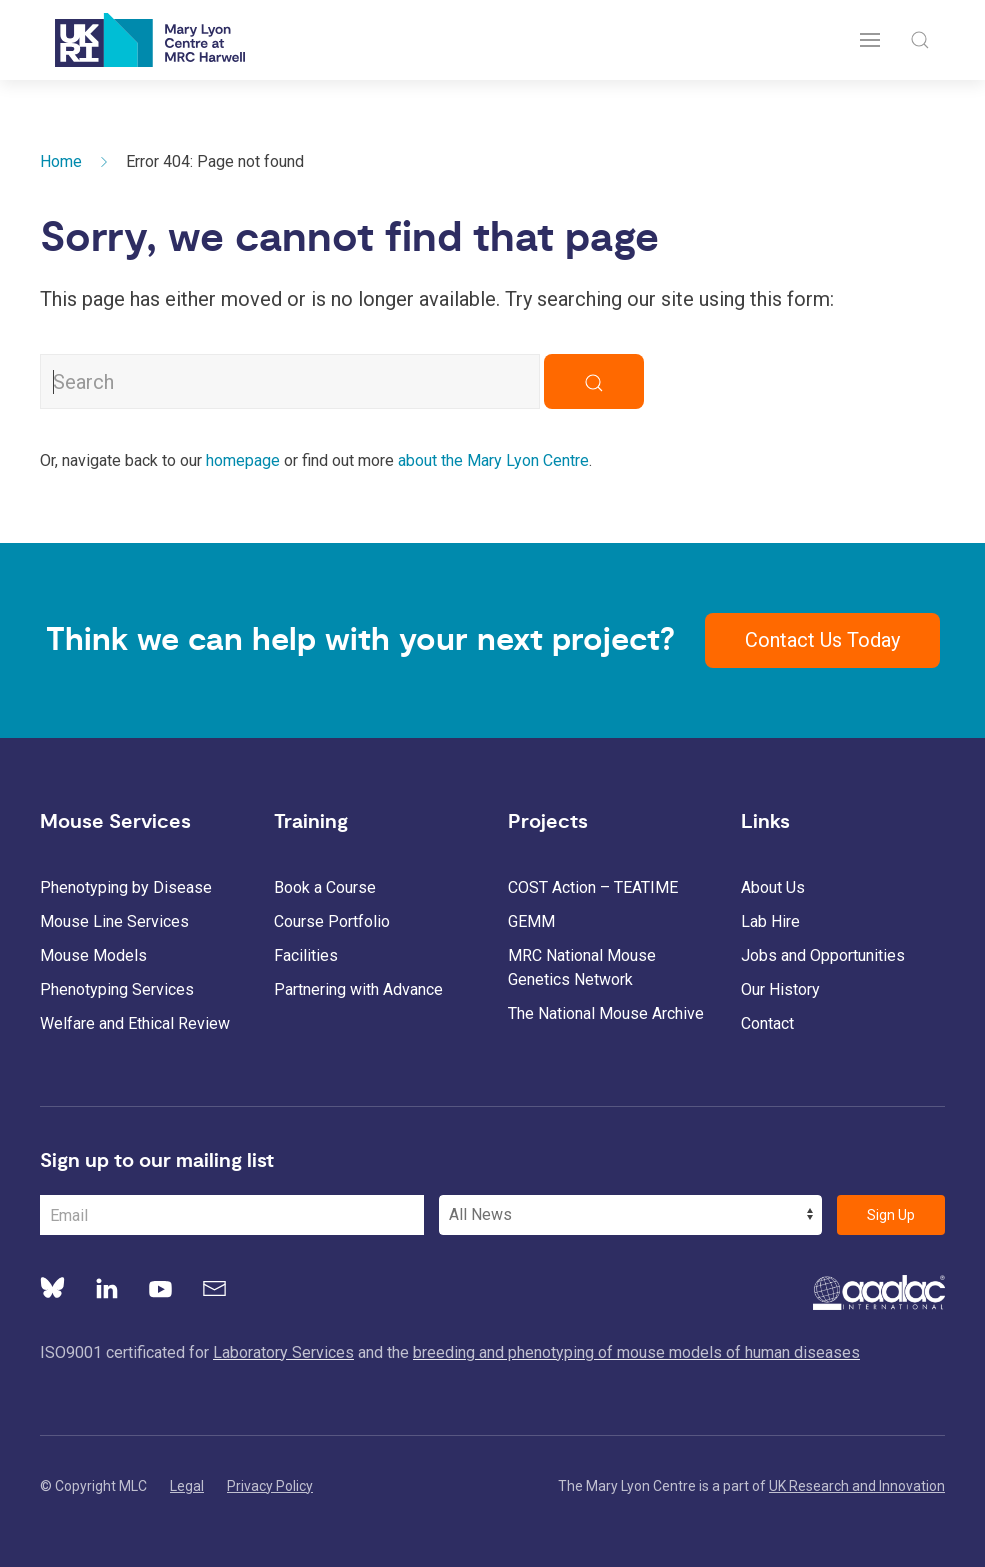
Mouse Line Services (114, 921)
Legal (187, 1486)
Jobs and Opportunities (823, 955)
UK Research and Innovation (857, 1486)
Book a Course (325, 887)
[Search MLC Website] (290, 381)
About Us (773, 887)
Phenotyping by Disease (126, 887)
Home (61, 161)
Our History (780, 989)
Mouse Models (93, 955)
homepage (243, 460)
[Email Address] (232, 1215)
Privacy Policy (270, 1486)
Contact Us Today (822, 640)
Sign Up (891, 1215)
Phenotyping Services (117, 989)
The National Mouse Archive (606, 1013)
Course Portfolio (332, 921)
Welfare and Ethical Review (135, 1023)
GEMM (531, 921)
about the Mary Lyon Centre (493, 460)
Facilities (306, 955)
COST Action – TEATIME (593, 887)
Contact (767, 1023)
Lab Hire (770, 921)
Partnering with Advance (358, 989)
